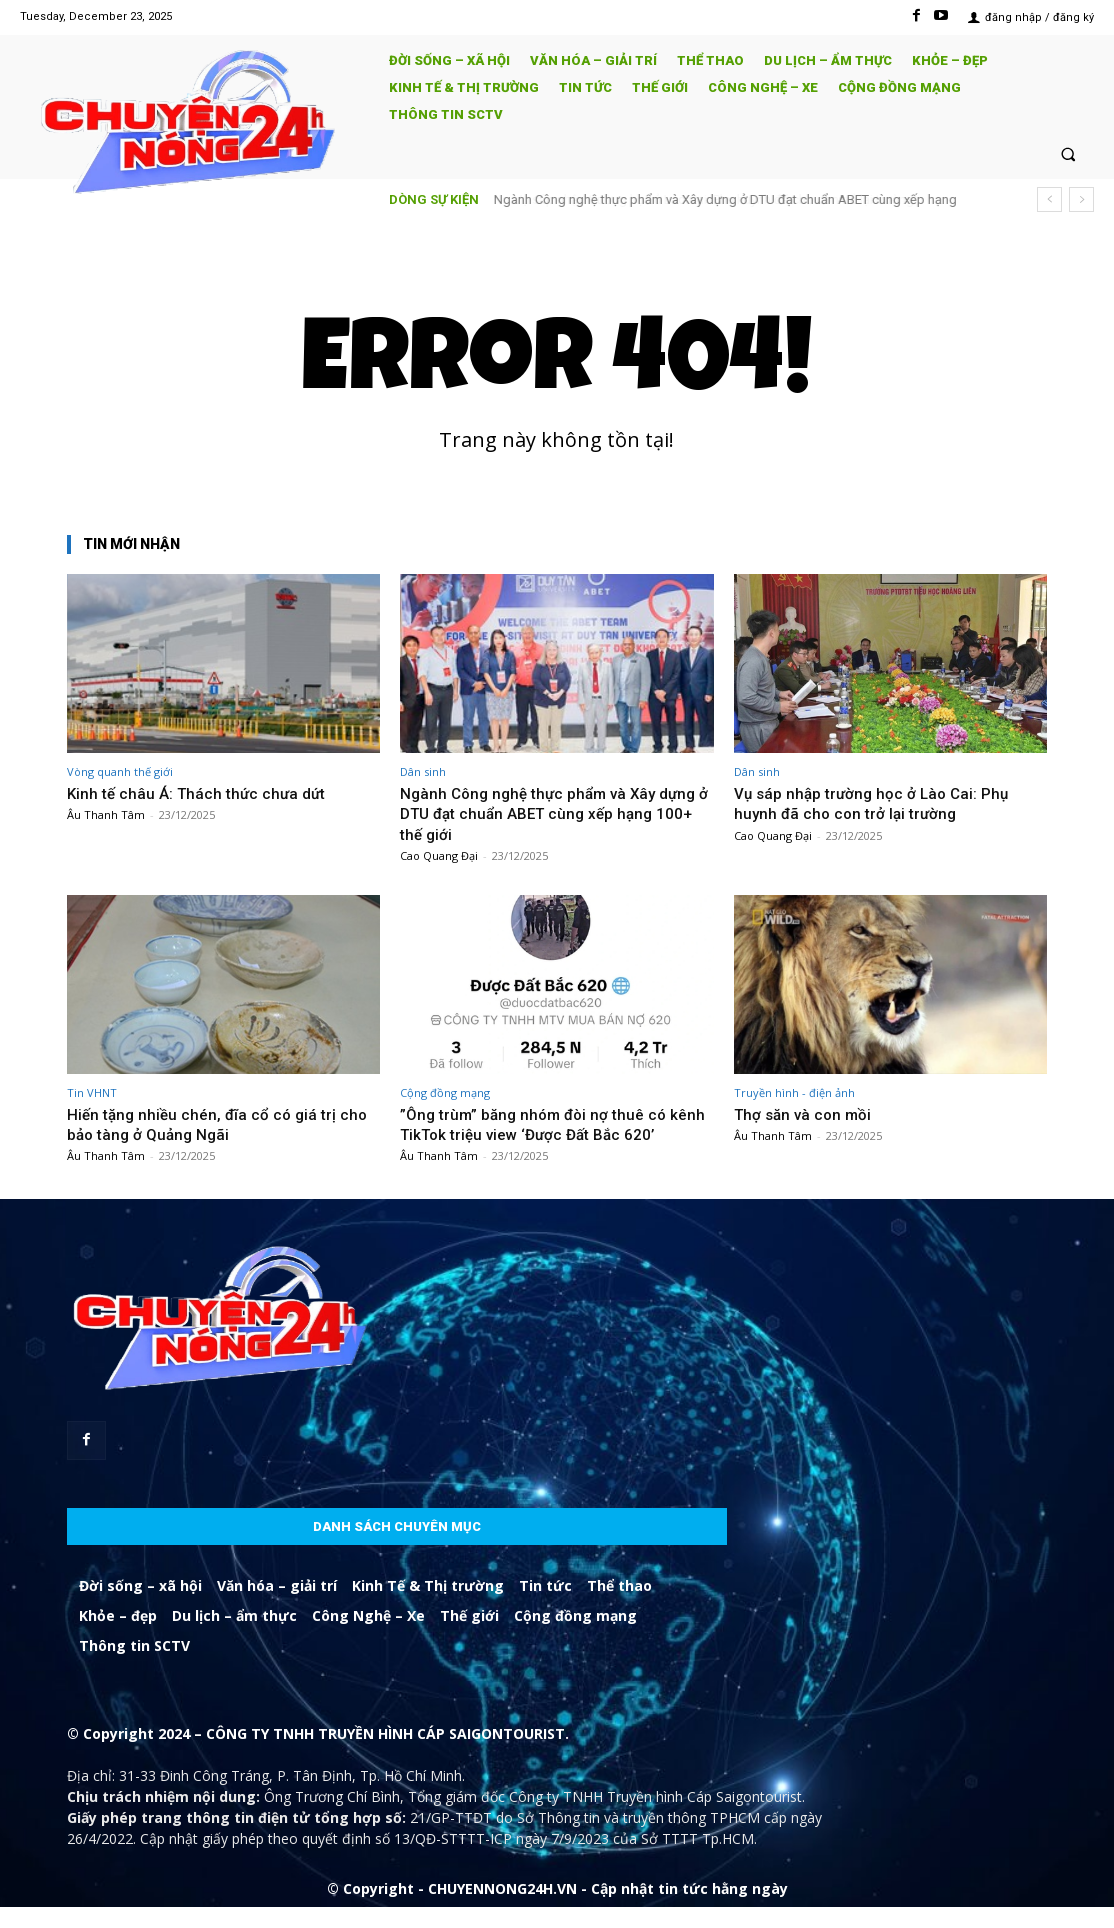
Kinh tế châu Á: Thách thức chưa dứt (202, 793)
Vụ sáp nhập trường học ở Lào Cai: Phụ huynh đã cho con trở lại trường (879, 803)
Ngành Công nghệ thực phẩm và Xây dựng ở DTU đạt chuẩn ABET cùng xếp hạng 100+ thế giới (545, 813)
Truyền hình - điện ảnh (794, 1092)
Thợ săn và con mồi (808, 1114)
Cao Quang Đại (439, 855)
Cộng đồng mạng (445, 1092)
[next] (1081, 199)
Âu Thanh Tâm (106, 814)
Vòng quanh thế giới (120, 771)
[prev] (1049, 199)
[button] (1068, 153)
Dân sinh (423, 771)
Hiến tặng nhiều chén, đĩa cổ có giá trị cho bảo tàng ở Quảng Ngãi (223, 1124)
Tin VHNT (92, 1092)
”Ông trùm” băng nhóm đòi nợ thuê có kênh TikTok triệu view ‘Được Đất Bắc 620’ (542, 1134)
